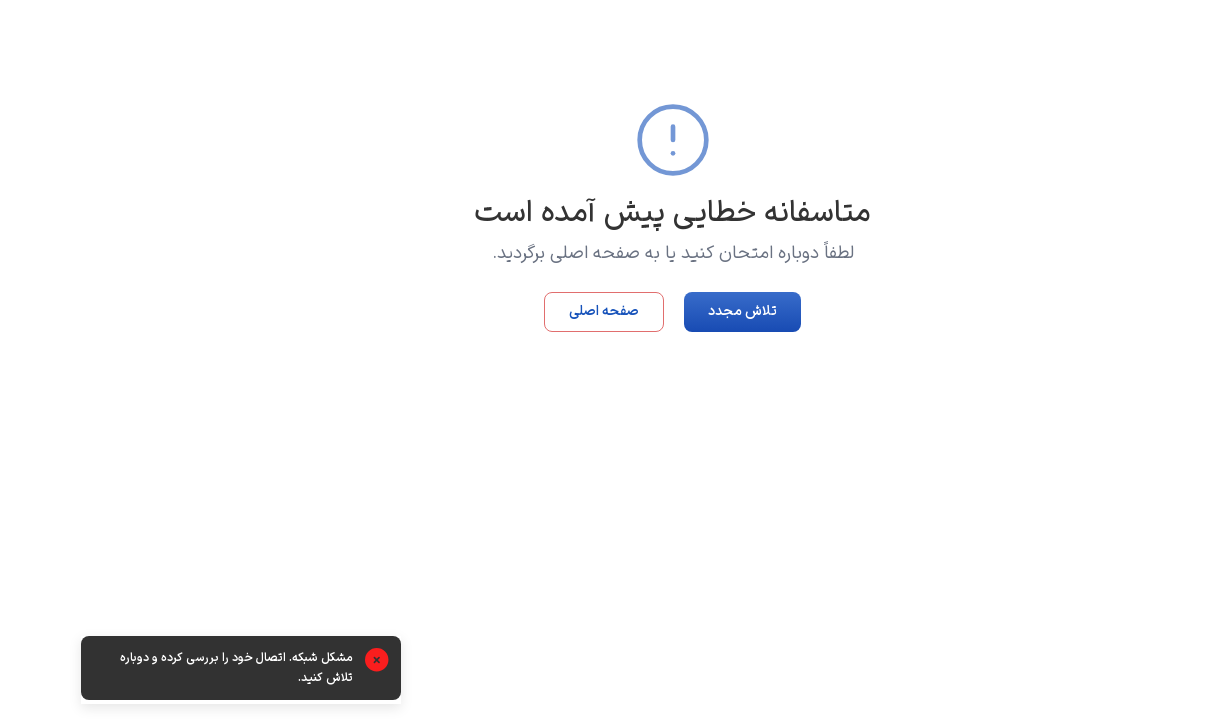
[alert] (176, 670)
